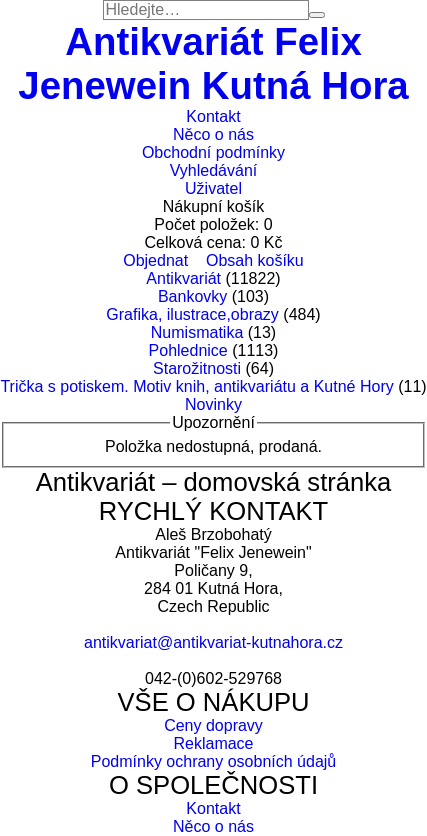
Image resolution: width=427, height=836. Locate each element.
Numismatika (197, 332)
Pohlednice (188, 350)
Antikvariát (183, 278)
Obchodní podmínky (213, 152)
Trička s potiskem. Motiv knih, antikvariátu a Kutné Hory (196, 386)
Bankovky (192, 296)
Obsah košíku (255, 260)
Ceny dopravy (213, 725)
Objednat (155, 260)
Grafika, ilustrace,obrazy (192, 314)
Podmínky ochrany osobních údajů (213, 761)
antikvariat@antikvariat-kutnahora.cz (213, 642)
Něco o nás (213, 134)
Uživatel (213, 188)
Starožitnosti (197, 368)
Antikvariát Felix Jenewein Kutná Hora (213, 63)
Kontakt (213, 116)
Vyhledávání (213, 170)
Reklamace (213, 743)
